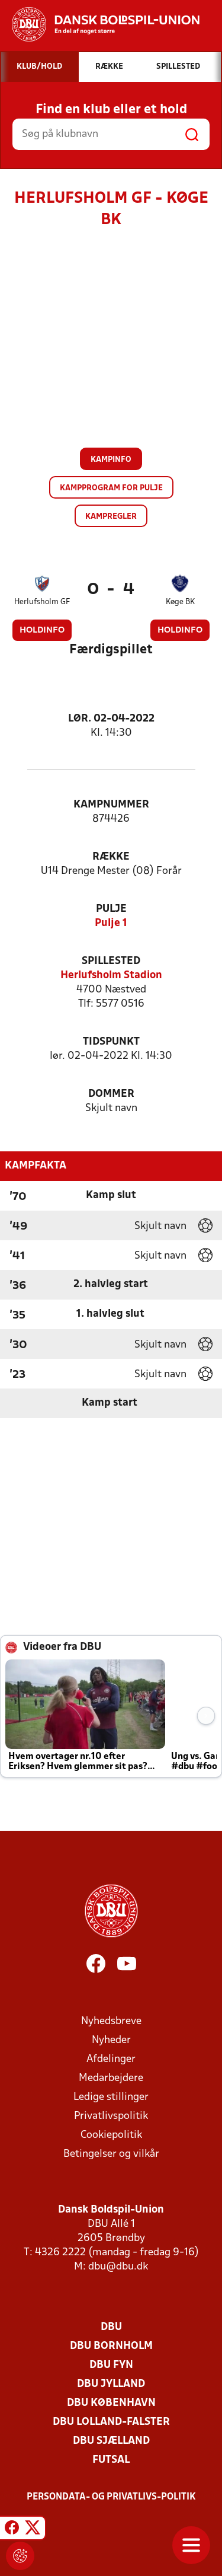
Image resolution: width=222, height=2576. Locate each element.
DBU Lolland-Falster (111, 2422)
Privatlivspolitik (111, 2116)
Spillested (111, 961)
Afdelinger (111, 2059)
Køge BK (180, 602)
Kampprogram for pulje (111, 488)
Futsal (111, 2460)
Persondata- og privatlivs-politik (111, 2497)
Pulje (111, 909)
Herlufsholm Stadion (111, 976)
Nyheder (111, 2040)
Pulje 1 (111, 923)
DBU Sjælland (111, 2441)
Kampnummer (111, 805)
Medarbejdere (111, 2078)
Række (111, 857)
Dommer (111, 1094)
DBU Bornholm (111, 2346)
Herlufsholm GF (42, 602)
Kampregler (111, 517)
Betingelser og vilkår (111, 2154)
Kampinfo (111, 460)
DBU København (111, 2403)
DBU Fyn (111, 2365)
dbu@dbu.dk (118, 2267)
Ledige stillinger (111, 2097)
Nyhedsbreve (111, 2021)
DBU (111, 2327)
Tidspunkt (111, 1042)
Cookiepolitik (111, 2135)
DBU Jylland (111, 2384)
